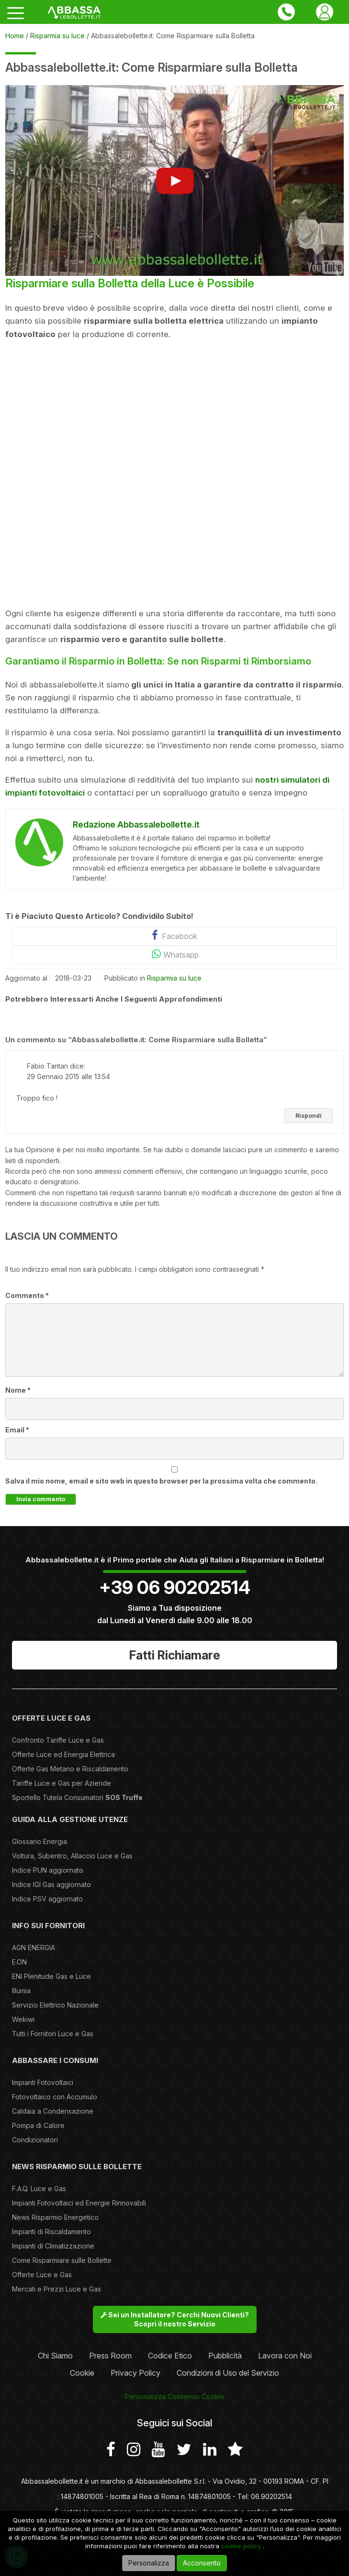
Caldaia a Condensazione (52, 2111)
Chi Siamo (55, 2355)
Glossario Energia (39, 1841)
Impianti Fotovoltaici (42, 2082)
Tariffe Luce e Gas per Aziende (61, 1783)
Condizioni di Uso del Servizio (228, 2373)
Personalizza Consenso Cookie (175, 2396)
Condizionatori (35, 2140)
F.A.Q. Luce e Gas (39, 2188)
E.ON (19, 1962)
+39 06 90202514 (174, 1587)
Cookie (82, 2373)
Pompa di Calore (38, 2125)
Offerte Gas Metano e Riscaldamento (70, 1769)
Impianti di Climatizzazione (53, 2246)
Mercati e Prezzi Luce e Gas (56, 2289)
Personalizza (148, 2563)
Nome (18, 1390)
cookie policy (241, 2546)
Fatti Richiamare (174, 1655)
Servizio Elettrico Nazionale (55, 2005)
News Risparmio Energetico (55, 2217)
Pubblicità (225, 2355)
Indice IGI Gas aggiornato (51, 1884)
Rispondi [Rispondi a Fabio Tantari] (308, 1115)
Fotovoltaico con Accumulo (54, 2097)
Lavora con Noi (285, 2355)
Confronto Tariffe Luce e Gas (58, 1740)
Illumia (21, 1991)
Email (17, 1430)
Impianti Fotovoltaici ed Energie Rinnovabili (79, 2203)
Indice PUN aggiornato (47, 1870)
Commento (27, 1295)
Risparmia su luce (174, 978)
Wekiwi (23, 2019)
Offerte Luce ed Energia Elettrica (63, 1754)
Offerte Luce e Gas (42, 2274)
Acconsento (202, 2563)
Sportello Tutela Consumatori (77, 1797)
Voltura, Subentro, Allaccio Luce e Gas (72, 1856)
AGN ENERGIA (33, 1947)
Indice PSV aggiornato (47, 1899)
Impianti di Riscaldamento (51, 2231)
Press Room (110, 2355)
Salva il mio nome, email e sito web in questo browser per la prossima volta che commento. (161, 1481)
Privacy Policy (135, 2373)
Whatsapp (174, 954)
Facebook (174, 935)
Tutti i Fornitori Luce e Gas (52, 2034)
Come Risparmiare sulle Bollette (62, 2260)
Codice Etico (170, 2355)
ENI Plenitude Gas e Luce (51, 1976)
